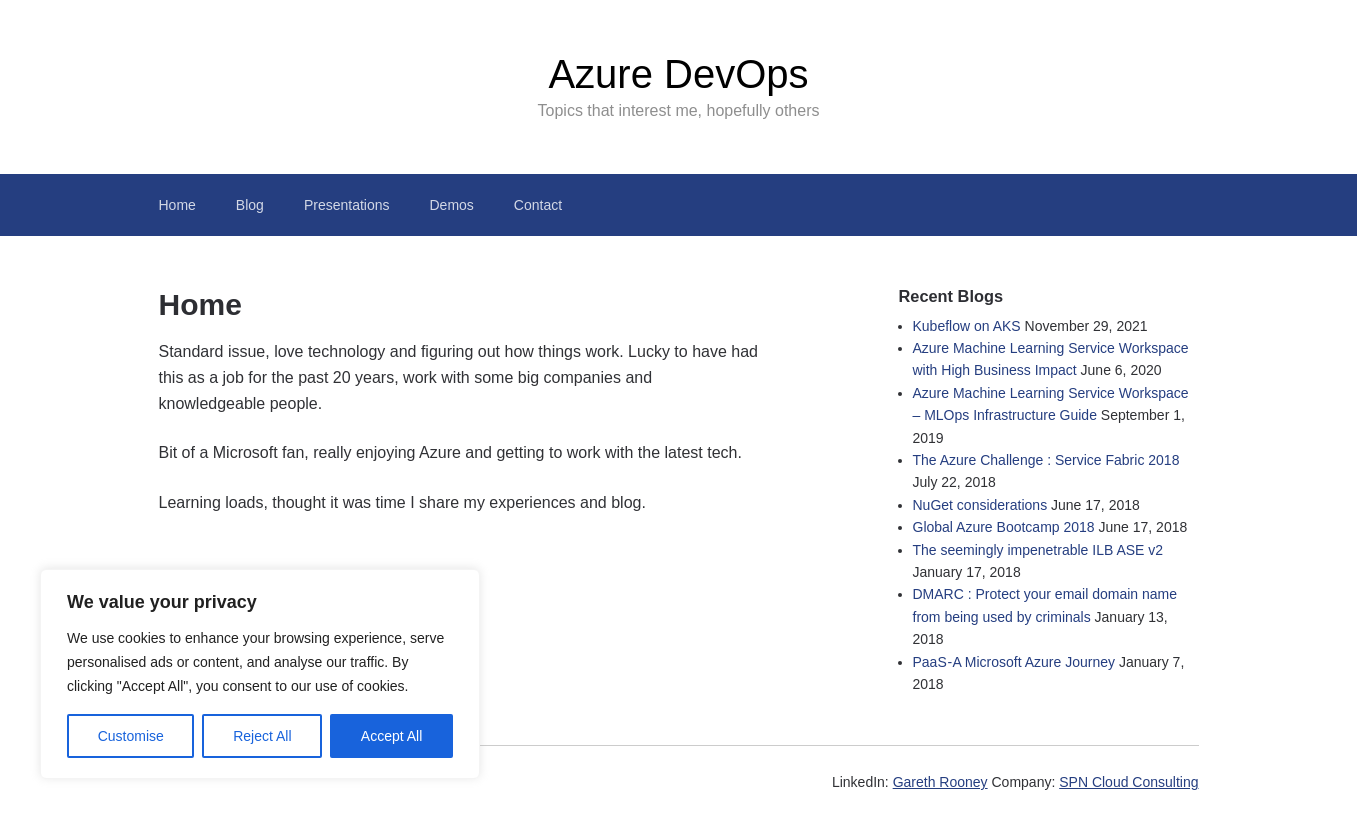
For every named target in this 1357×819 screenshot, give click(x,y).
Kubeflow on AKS (967, 326)
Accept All (391, 736)
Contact (538, 205)
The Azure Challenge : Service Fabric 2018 (1046, 460)
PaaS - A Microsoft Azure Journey (1014, 662)
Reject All (262, 736)
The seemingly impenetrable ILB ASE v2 (1038, 550)
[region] (260, 674)
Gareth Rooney (940, 782)
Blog (250, 205)
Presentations (347, 205)
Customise (131, 736)
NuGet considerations (980, 505)
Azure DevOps (678, 74)
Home (177, 205)
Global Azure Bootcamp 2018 (1004, 527)
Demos (452, 205)
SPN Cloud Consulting (1128, 782)
